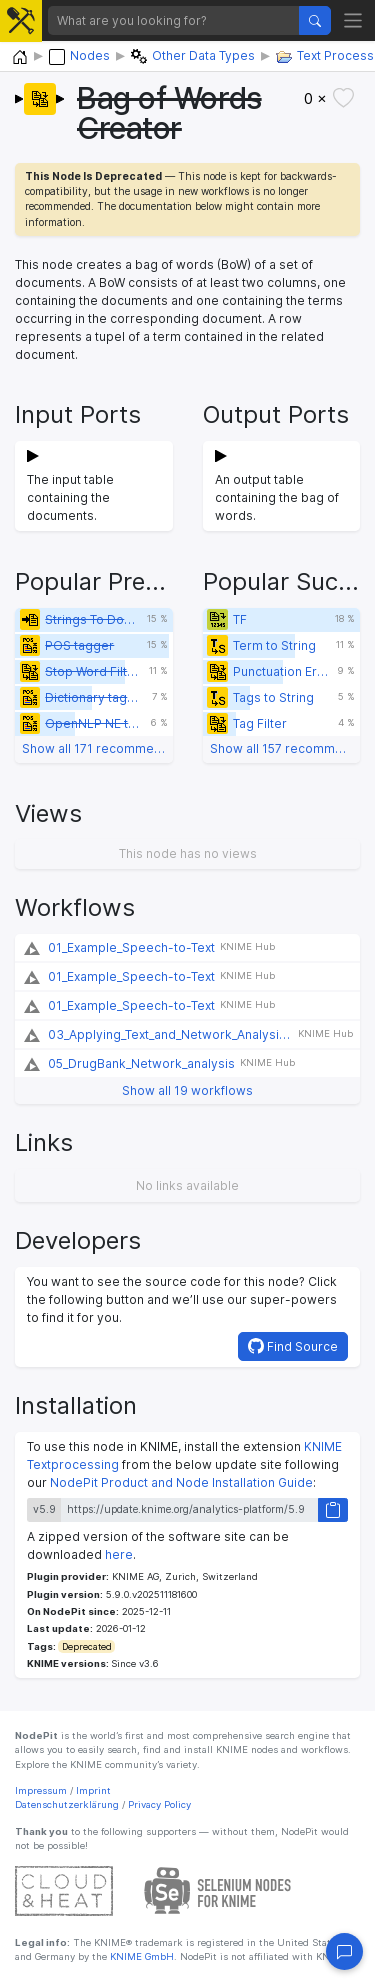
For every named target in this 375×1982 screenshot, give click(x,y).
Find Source (293, 1346)
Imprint (93, 1790)
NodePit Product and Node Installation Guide (181, 1482)
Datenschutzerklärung (67, 1804)
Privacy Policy (159, 1804)
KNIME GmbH (140, 1956)
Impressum (41, 1790)
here (119, 1554)
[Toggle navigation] (353, 20)
